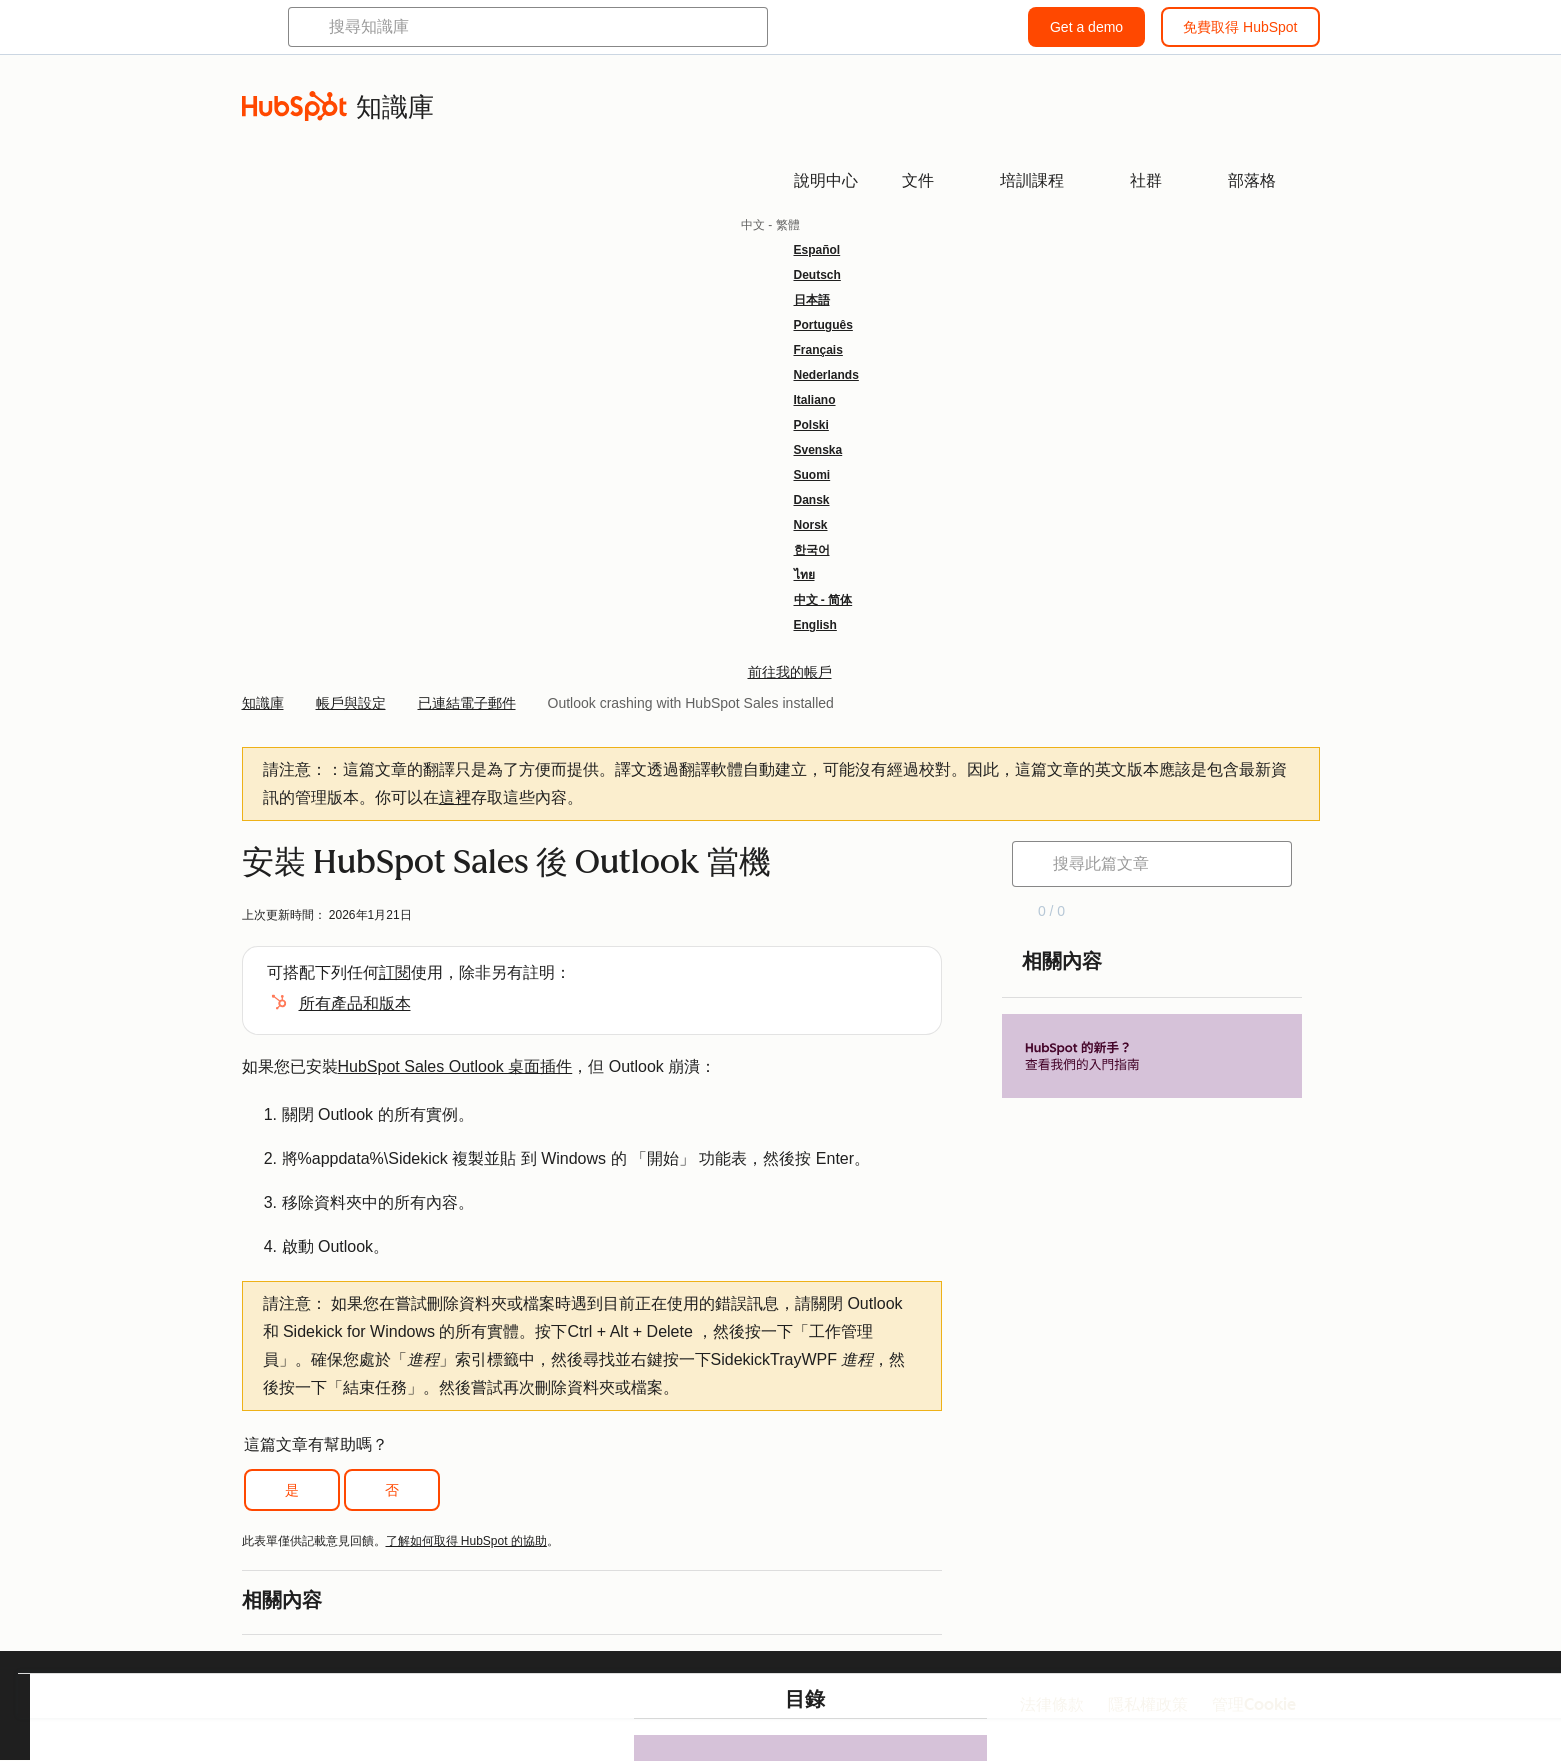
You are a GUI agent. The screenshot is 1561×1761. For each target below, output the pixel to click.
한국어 (812, 550)
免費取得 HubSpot (1240, 27)
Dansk (812, 500)
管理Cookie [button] (1254, 1704)
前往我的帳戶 (790, 672)
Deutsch (817, 275)
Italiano (815, 400)
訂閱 (395, 972)
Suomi (812, 475)
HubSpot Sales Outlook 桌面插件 (455, 1066)
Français (818, 350)
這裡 (455, 797)
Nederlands (826, 375)
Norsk (811, 525)
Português (823, 325)
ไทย (804, 575)
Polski (811, 425)
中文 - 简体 (823, 600)
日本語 (812, 300)
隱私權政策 (1148, 1704)
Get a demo (1086, 27)
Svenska (818, 450)
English (815, 625)
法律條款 (1052, 1704)
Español (817, 250)
